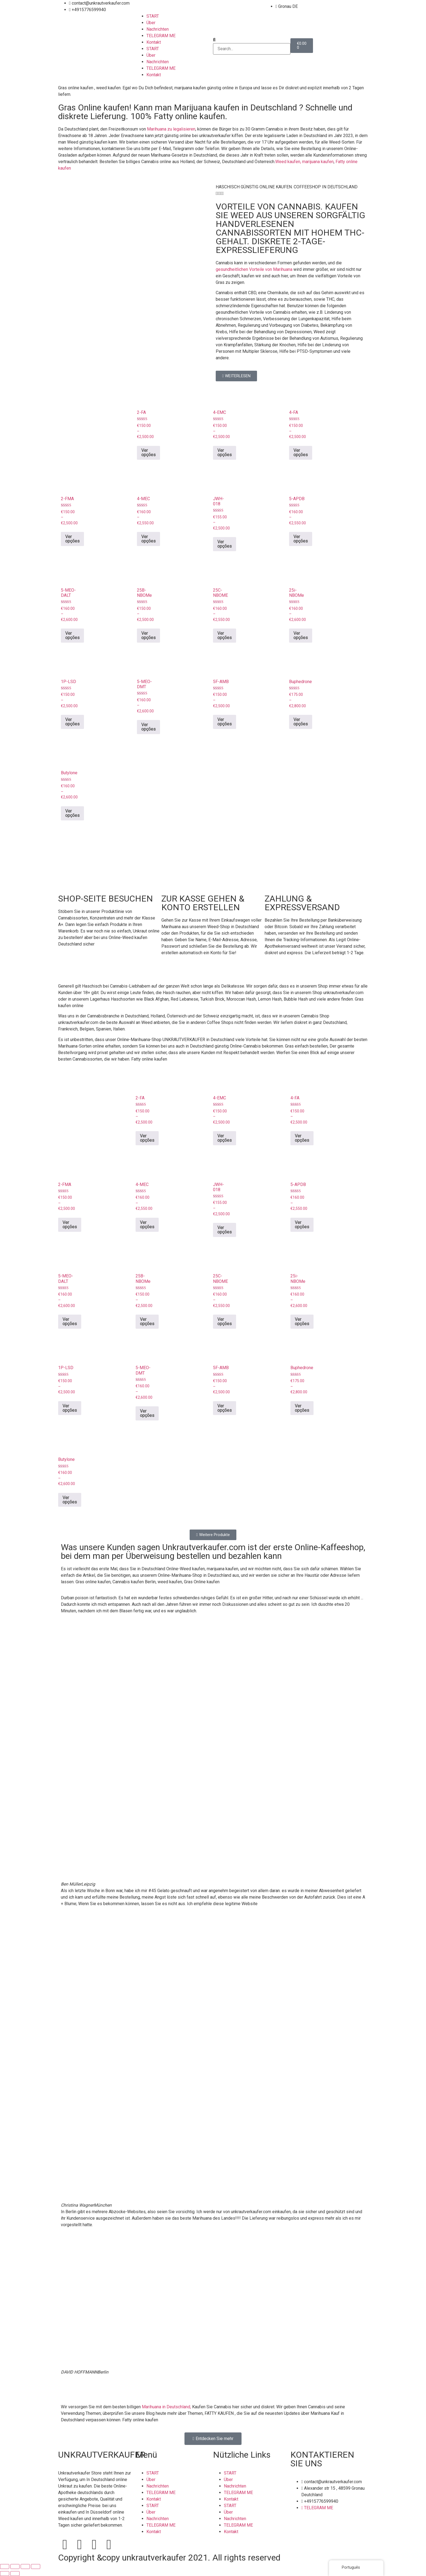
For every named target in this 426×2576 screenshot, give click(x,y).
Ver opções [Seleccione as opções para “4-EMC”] (224, 452)
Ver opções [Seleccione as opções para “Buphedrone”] (300, 722)
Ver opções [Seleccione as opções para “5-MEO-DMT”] (148, 727)
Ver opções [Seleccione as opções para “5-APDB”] (300, 539)
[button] (251, 40)
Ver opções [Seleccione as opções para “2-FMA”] (72, 539)
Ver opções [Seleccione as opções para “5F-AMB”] (224, 722)
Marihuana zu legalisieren (171, 129)
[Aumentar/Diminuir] (4, 2566)
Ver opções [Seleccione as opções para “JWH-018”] (224, 544)
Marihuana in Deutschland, (166, 2406)
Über (150, 22)
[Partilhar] (25, 2566)
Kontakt (153, 42)
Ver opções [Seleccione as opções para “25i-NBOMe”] (300, 635)
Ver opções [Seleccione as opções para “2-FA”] (148, 452)
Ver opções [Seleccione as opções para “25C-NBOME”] (224, 635)
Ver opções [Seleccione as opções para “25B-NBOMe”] (148, 635)
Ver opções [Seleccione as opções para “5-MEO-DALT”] (72, 635)
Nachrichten (157, 29)
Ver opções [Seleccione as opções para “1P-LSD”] (72, 722)
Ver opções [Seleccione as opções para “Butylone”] (72, 813)
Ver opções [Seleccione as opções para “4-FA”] (300, 452)
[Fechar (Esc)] (35, 2566)
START (152, 16)
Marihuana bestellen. (179, 2419)
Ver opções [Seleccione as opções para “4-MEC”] (148, 539)
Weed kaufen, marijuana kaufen (304, 161)
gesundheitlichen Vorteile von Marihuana (254, 269)
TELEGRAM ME (161, 35)
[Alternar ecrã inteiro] (15, 2566)
